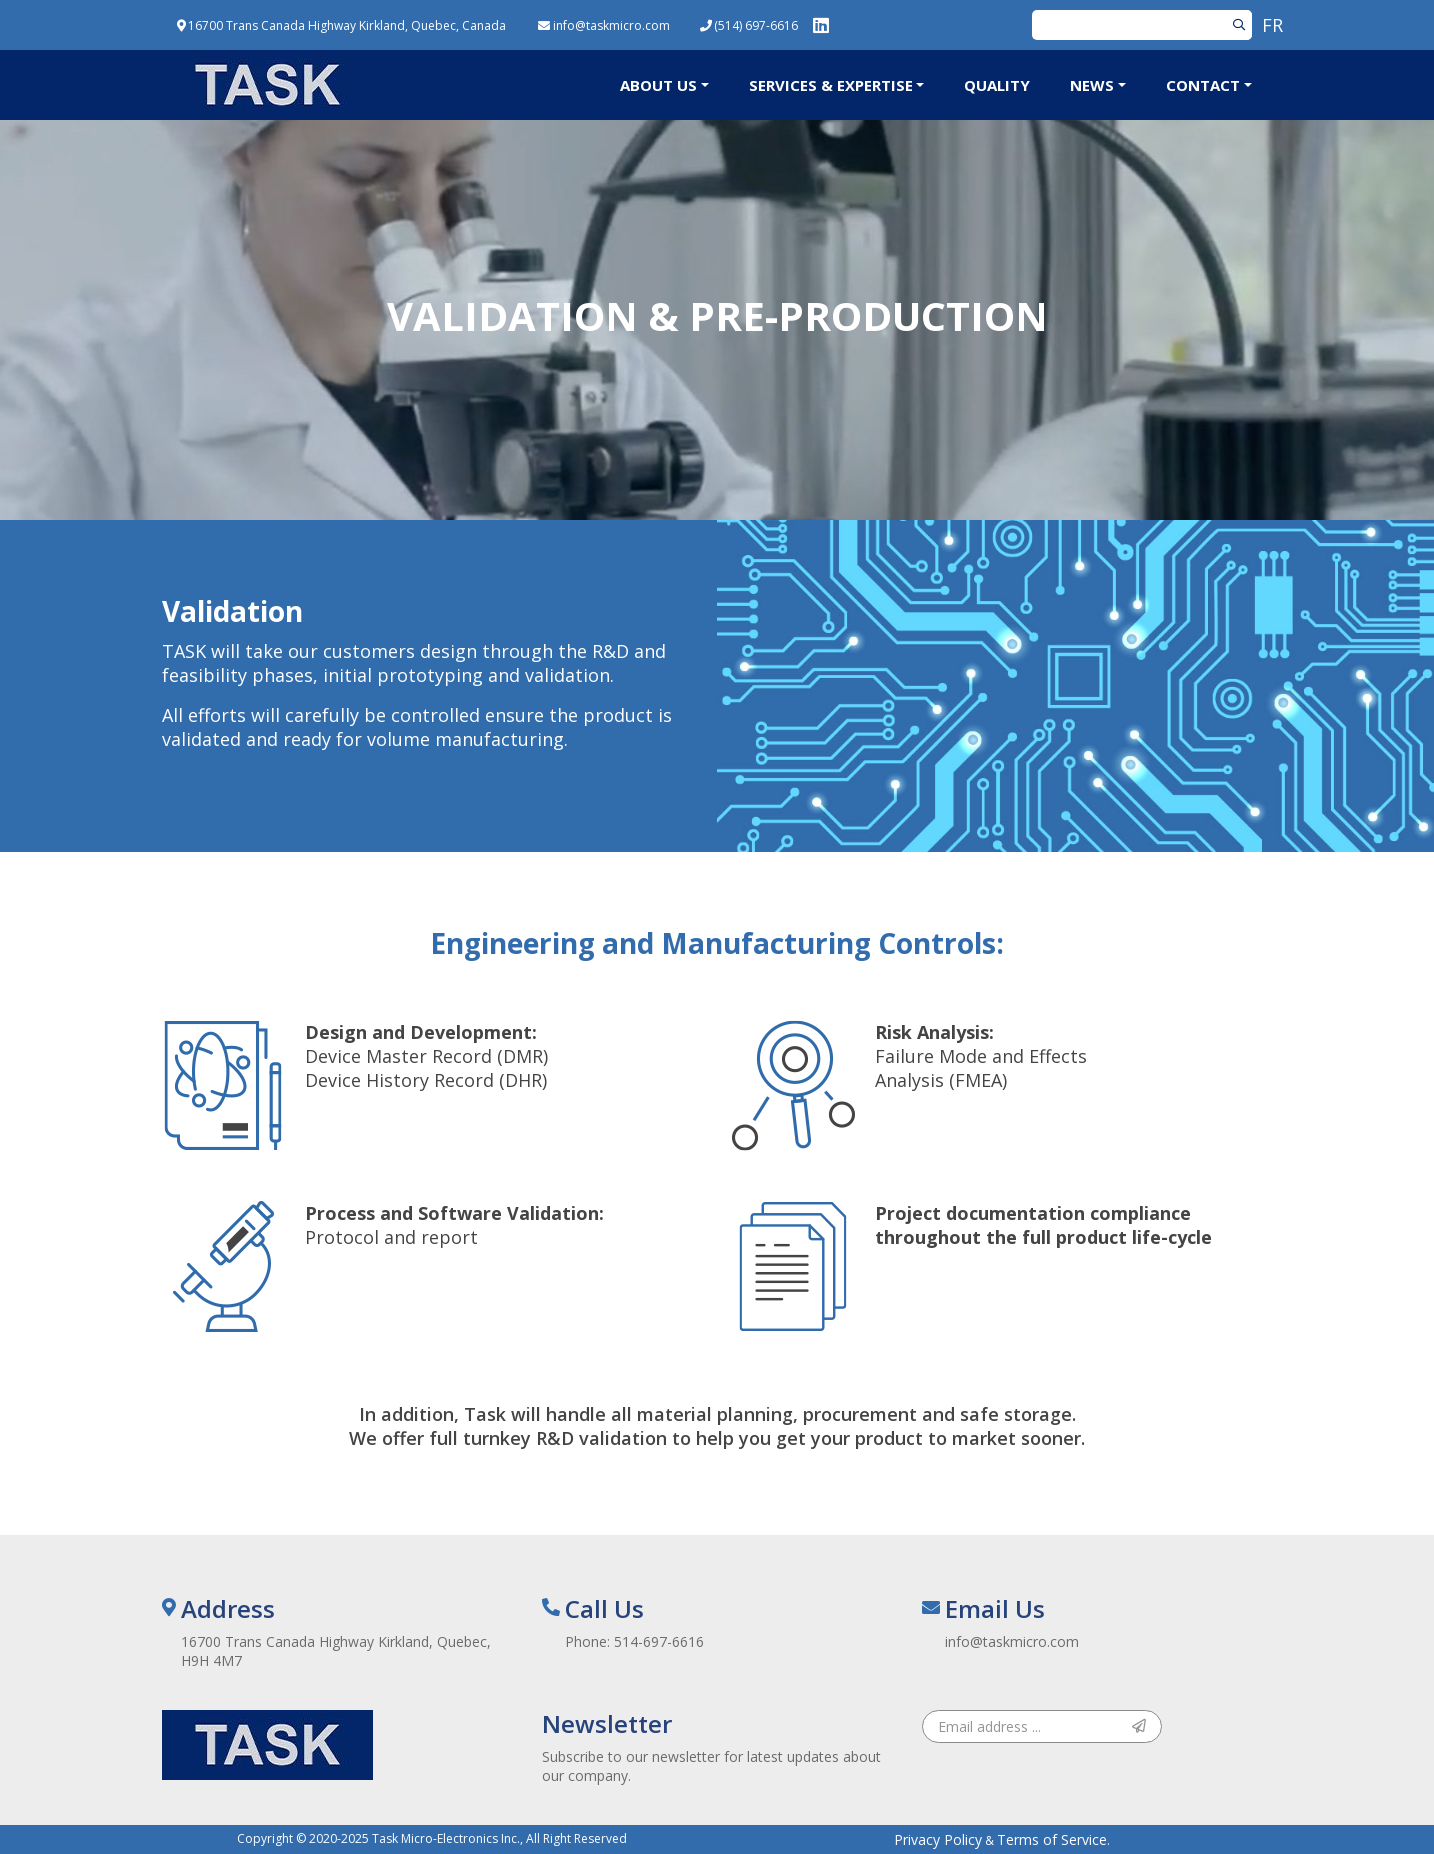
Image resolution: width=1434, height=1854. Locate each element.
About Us (658, 85)
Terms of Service (1052, 1839)
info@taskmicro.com (1012, 1641)
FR (1272, 25)
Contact (1203, 85)
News (1092, 85)
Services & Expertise (831, 85)
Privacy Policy (938, 1839)
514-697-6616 (659, 1641)
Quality (997, 85)
